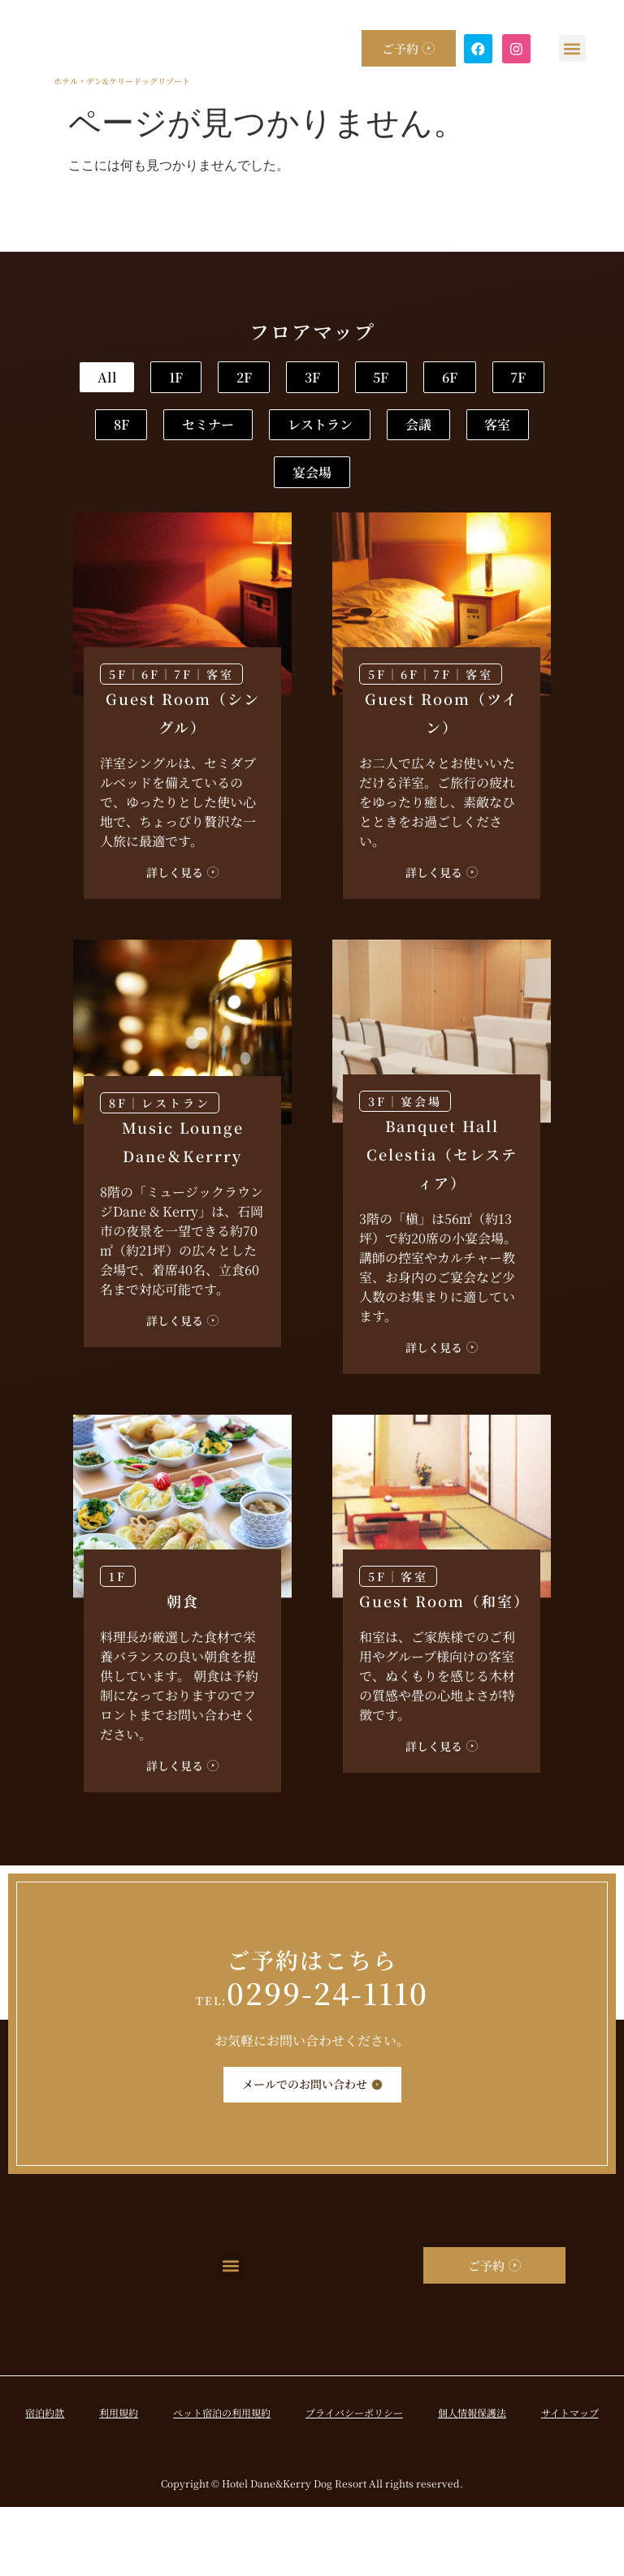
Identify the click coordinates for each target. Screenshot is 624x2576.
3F (467, 379)
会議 (458, 485)
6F (260, 432)
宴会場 (368, 538)
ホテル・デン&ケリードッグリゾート (118, 81)
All (158, 379)
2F (364, 379)
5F (157, 432)
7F (363, 432)
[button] (573, 48)
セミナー (179, 485)
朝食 (183, 1669)
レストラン (325, 485)
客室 (249, 538)
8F (466, 432)
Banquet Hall (442, 1223)
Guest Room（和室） (444, 1669)
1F (262, 379)
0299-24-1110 (312, 2061)
